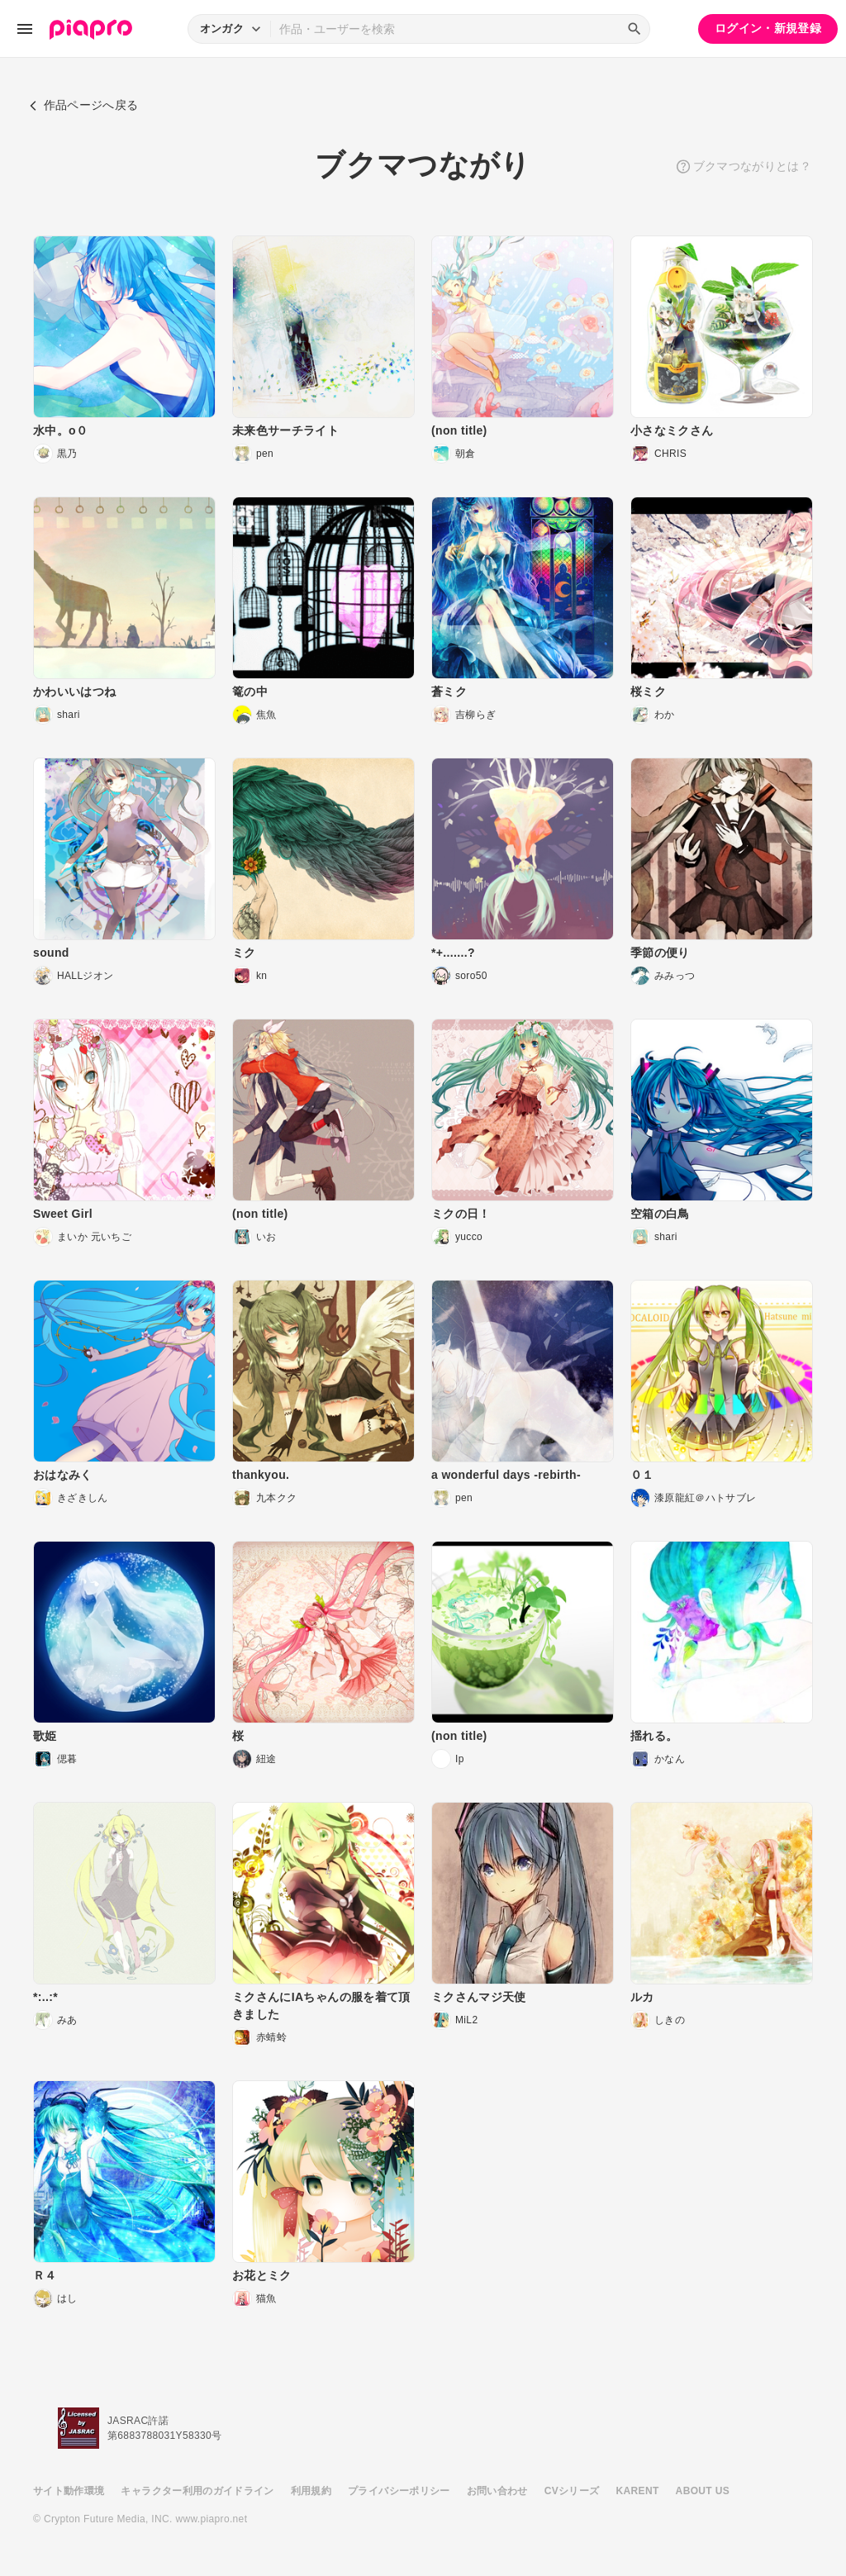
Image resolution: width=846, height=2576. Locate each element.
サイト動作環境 (68, 2491)
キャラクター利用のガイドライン (197, 2491)
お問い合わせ (497, 2491)
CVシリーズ (572, 2491)
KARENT (637, 2491)
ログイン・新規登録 (768, 28)
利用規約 (311, 2491)
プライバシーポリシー (399, 2491)
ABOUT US (703, 2491)
